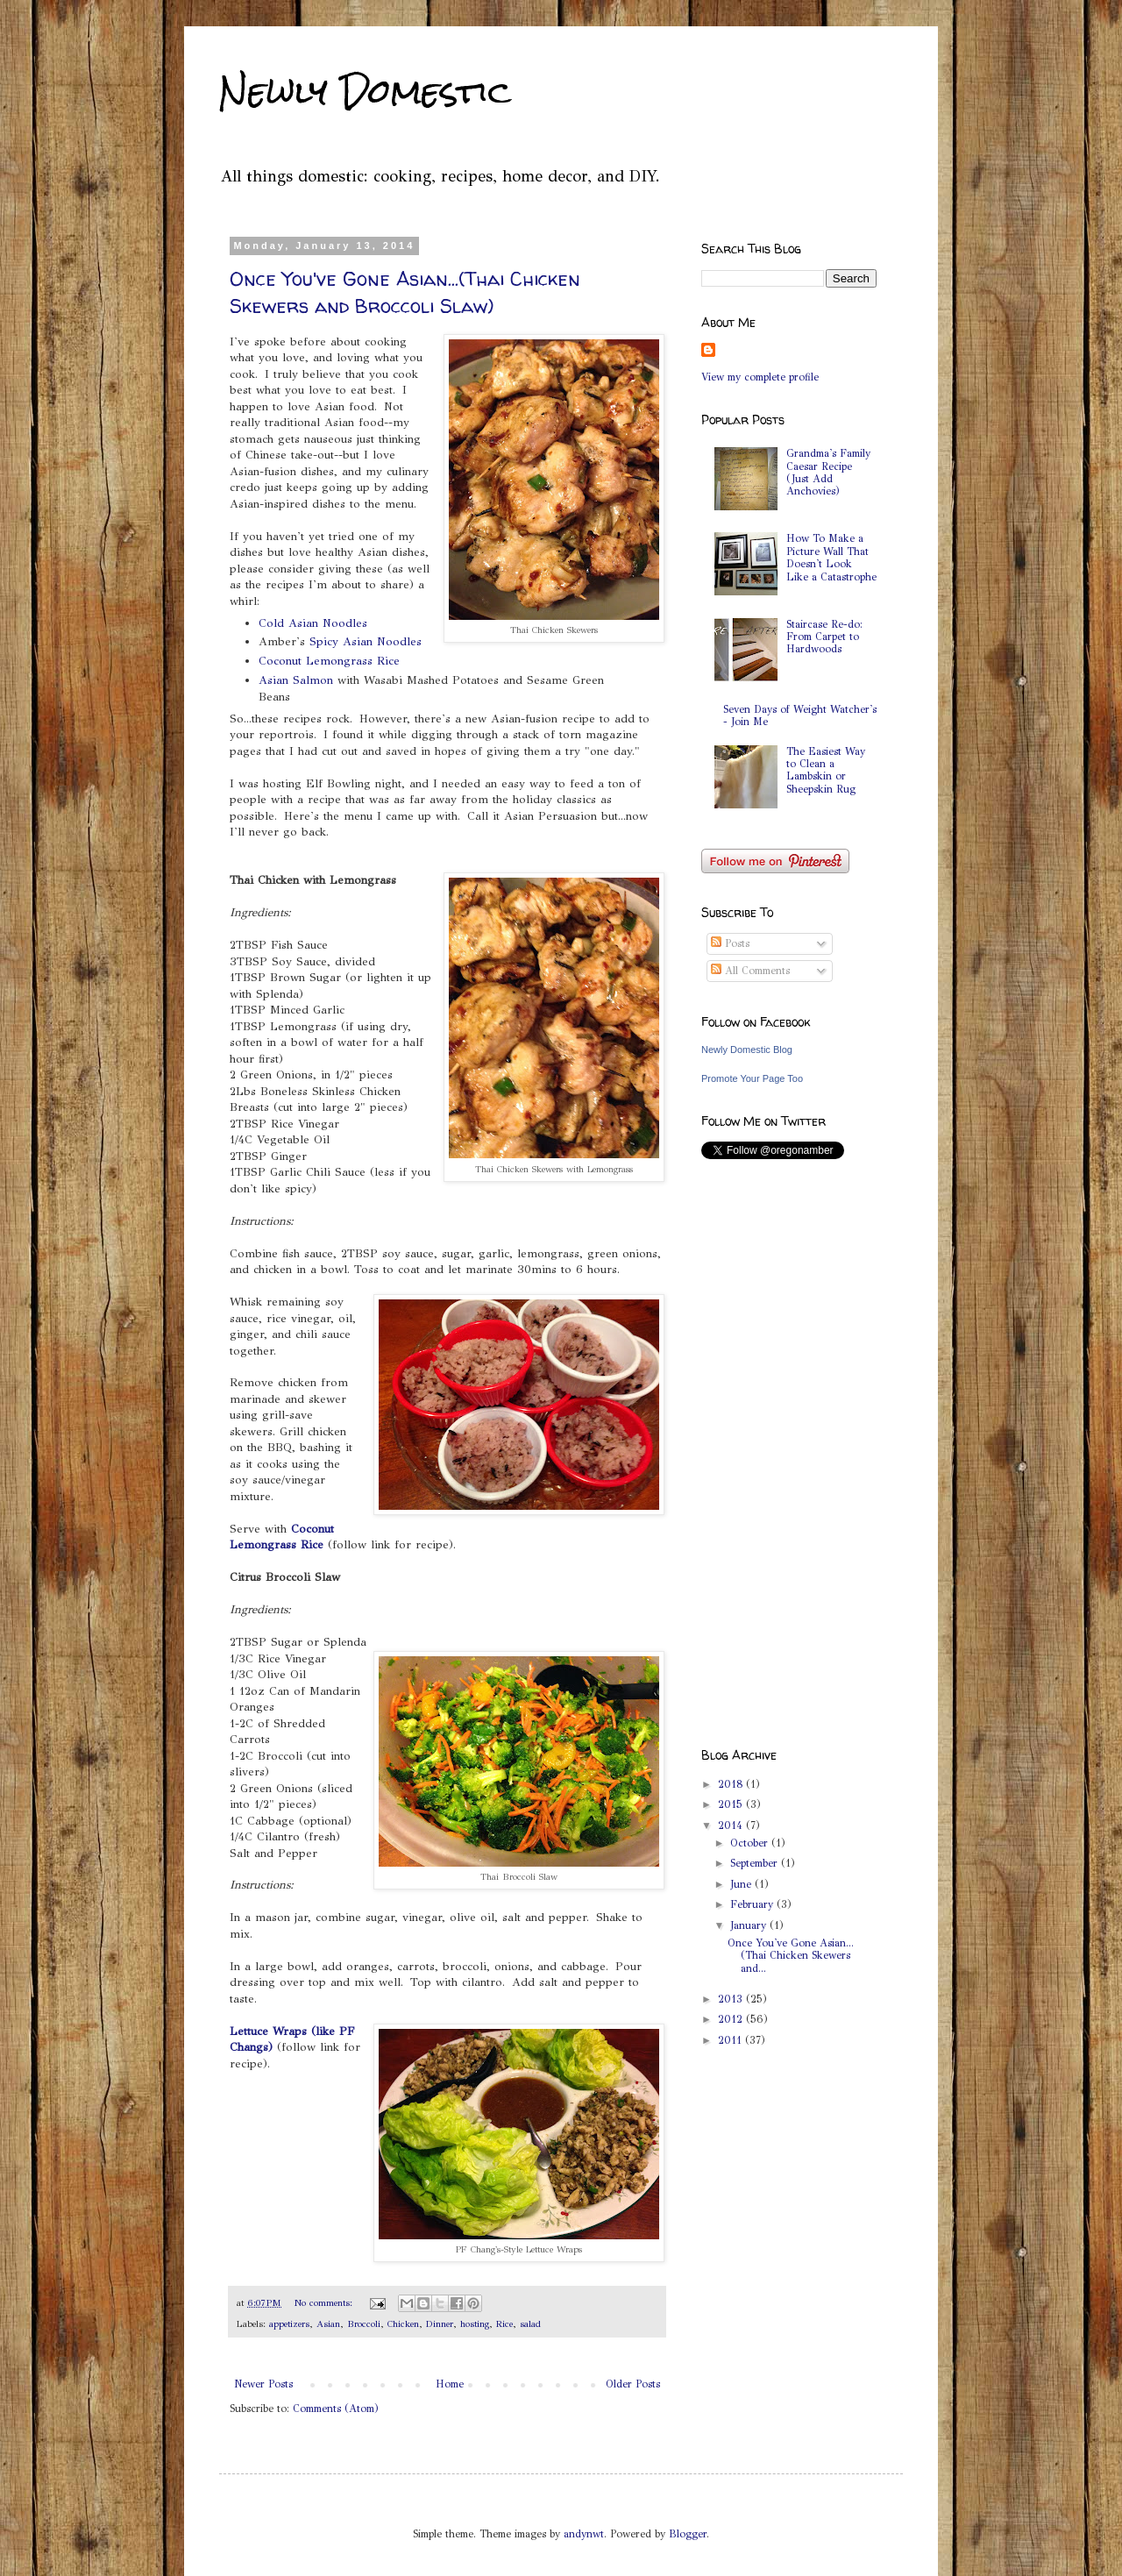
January (750, 1925)
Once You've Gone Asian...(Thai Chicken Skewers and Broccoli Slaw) (405, 292)
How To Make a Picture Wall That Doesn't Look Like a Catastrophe (831, 557)
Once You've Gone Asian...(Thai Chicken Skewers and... (791, 1956)
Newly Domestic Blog (746, 1049)
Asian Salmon (296, 679)
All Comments (750, 970)
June (742, 1884)
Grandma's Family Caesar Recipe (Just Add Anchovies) (828, 472)
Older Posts (633, 2384)
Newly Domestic (365, 91)
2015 (732, 1804)
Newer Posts (263, 2384)
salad (530, 2324)
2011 (731, 2040)
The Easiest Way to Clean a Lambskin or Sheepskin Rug (825, 770)
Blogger (688, 2534)
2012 (732, 2019)
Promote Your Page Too (752, 1078)
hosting (474, 2324)
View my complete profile (760, 377)
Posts (730, 943)
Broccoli (363, 2324)
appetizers (289, 2324)
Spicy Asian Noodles (365, 641)
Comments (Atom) (336, 2408)
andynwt (584, 2534)
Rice (504, 2324)
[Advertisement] (771, 1453)
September (755, 1863)
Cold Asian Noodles (313, 623)
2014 (732, 1825)
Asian (328, 2324)
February (753, 1904)
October (750, 1843)
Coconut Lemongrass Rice (329, 660)
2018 (732, 1784)
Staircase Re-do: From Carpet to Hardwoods (824, 637)
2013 (732, 1999)
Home (450, 2384)
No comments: (325, 2303)
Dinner (439, 2324)
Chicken (403, 2324)
